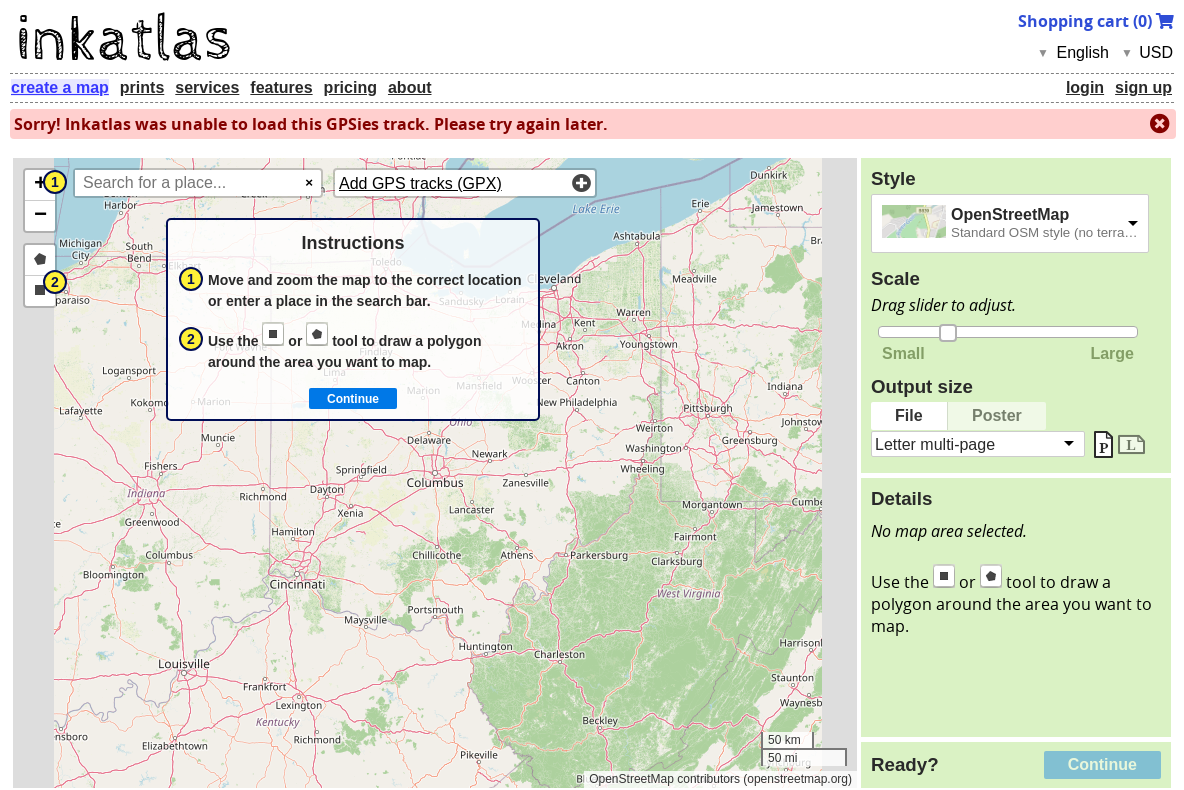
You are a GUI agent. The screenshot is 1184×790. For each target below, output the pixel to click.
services (207, 87)
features (281, 87)
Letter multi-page (935, 443)
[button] (40, 185)
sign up (1143, 87)
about (410, 87)
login (1085, 87)
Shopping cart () (1096, 21)
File (909, 415)
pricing (350, 87)
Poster (997, 415)
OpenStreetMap (1010, 214)
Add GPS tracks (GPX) (420, 183)
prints (142, 87)
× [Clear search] (309, 182)
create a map (60, 87)
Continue (1102, 764)
